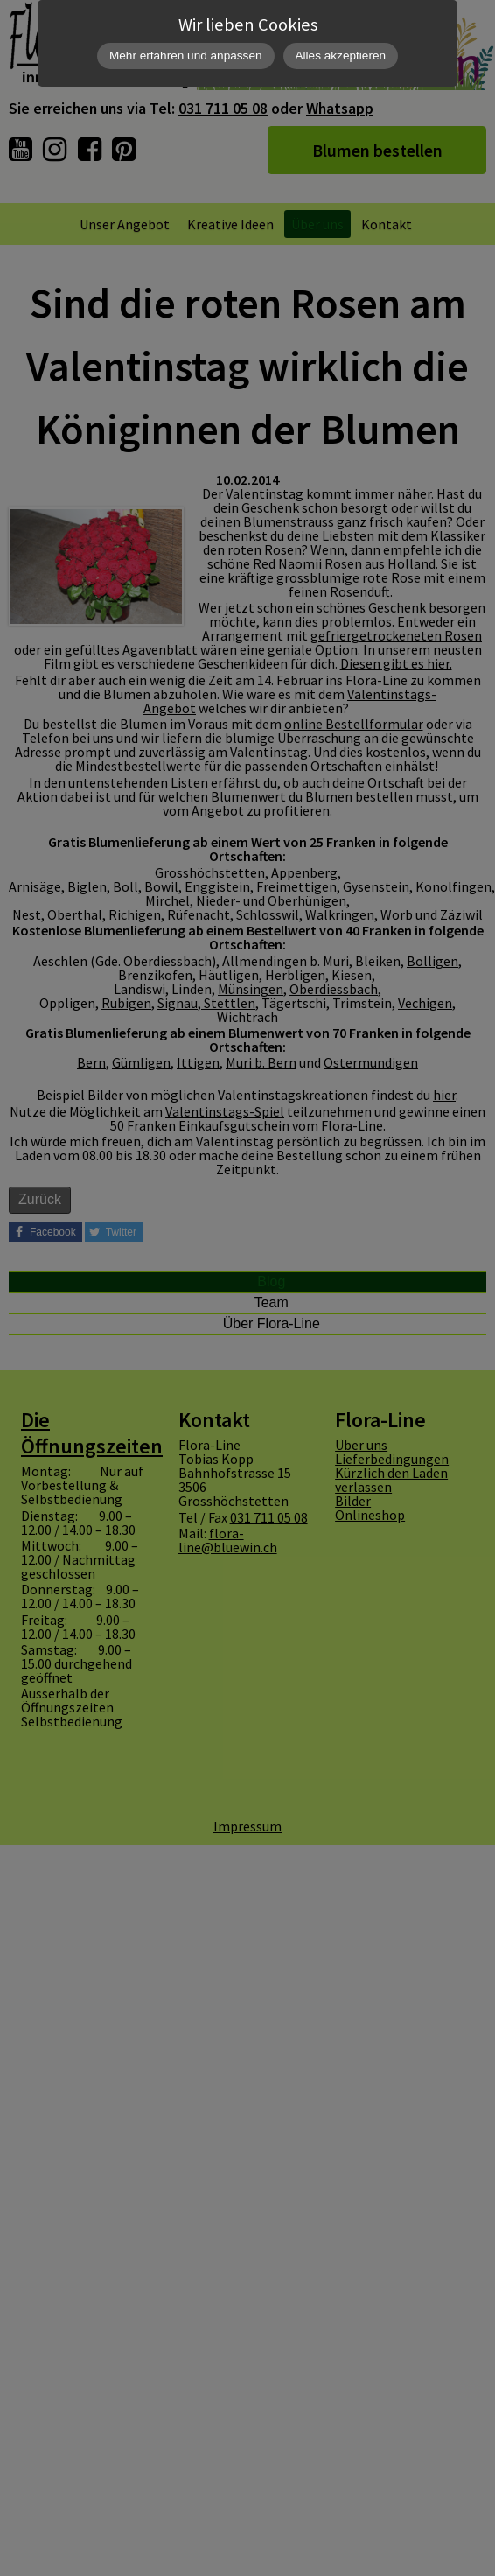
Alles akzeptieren (341, 55)
